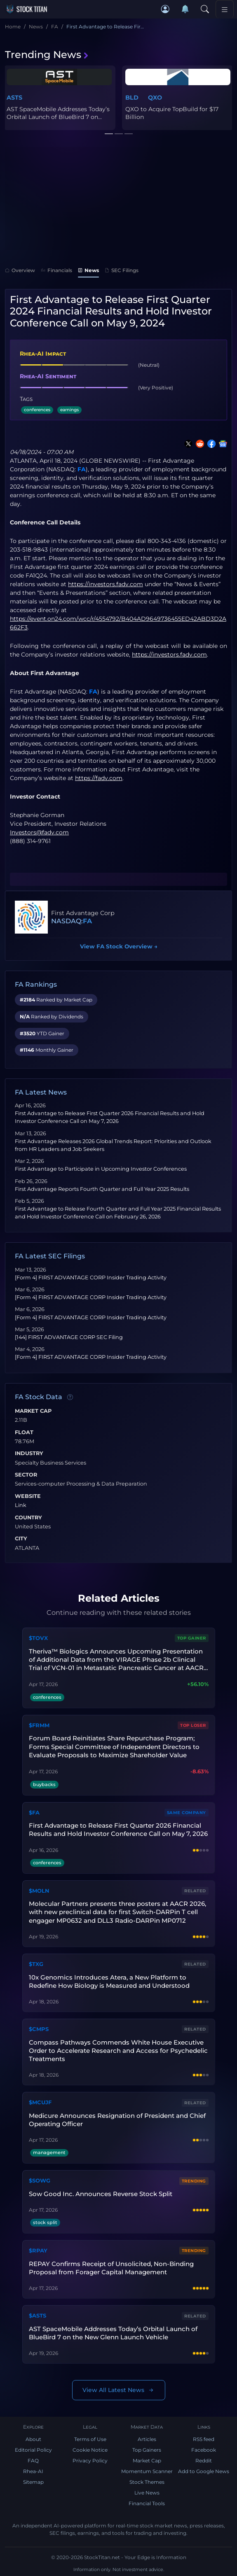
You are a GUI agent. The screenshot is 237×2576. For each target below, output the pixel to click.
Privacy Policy (90, 2460)
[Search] (205, 9)
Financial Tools (147, 2503)
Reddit (203, 2460)
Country (28, 1518)
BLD (131, 97)
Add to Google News (203, 2471)
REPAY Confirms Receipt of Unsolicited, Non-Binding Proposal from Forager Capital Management (111, 2268)
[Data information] (70, 1397)
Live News (147, 2493)
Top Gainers (146, 2450)
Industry (29, 1453)
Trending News (47, 55)
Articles (147, 2439)
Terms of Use (90, 2439)
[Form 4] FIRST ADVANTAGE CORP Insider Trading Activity (91, 1277)
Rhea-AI (33, 2471)
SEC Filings (121, 270)
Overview (20, 270)
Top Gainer (191, 1638)
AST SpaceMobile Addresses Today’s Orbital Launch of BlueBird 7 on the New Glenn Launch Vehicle (113, 2333)
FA (81, 469)
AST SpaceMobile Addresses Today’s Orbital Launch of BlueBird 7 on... (58, 112)
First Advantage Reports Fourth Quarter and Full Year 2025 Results (102, 1189)
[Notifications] (185, 9)
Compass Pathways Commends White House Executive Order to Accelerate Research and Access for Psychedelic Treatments (118, 2050)
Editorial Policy (33, 2450)
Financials (56, 270)
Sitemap (33, 2482)
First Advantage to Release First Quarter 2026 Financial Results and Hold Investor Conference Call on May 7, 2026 (118, 1829)
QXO (155, 97)
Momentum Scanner (147, 2471)
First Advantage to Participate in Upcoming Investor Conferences (101, 1169)
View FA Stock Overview (118, 946)
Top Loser (193, 1725)
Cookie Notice (90, 2450)
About (33, 2439)
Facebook (203, 2450)
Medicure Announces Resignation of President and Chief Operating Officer (117, 2120)
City (21, 1539)
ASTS (14, 97)
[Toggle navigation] (225, 9)
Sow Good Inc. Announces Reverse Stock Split (100, 2194)
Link (20, 1505)
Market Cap (33, 1411)
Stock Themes (146, 2482)
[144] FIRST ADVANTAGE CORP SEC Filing (69, 1337)
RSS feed (203, 2439)
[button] (165, 9)
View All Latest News (118, 2390)
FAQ (33, 2460)
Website (28, 1496)
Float (24, 1432)
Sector (26, 1475)
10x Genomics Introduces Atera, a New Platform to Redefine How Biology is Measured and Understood (109, 1981)
